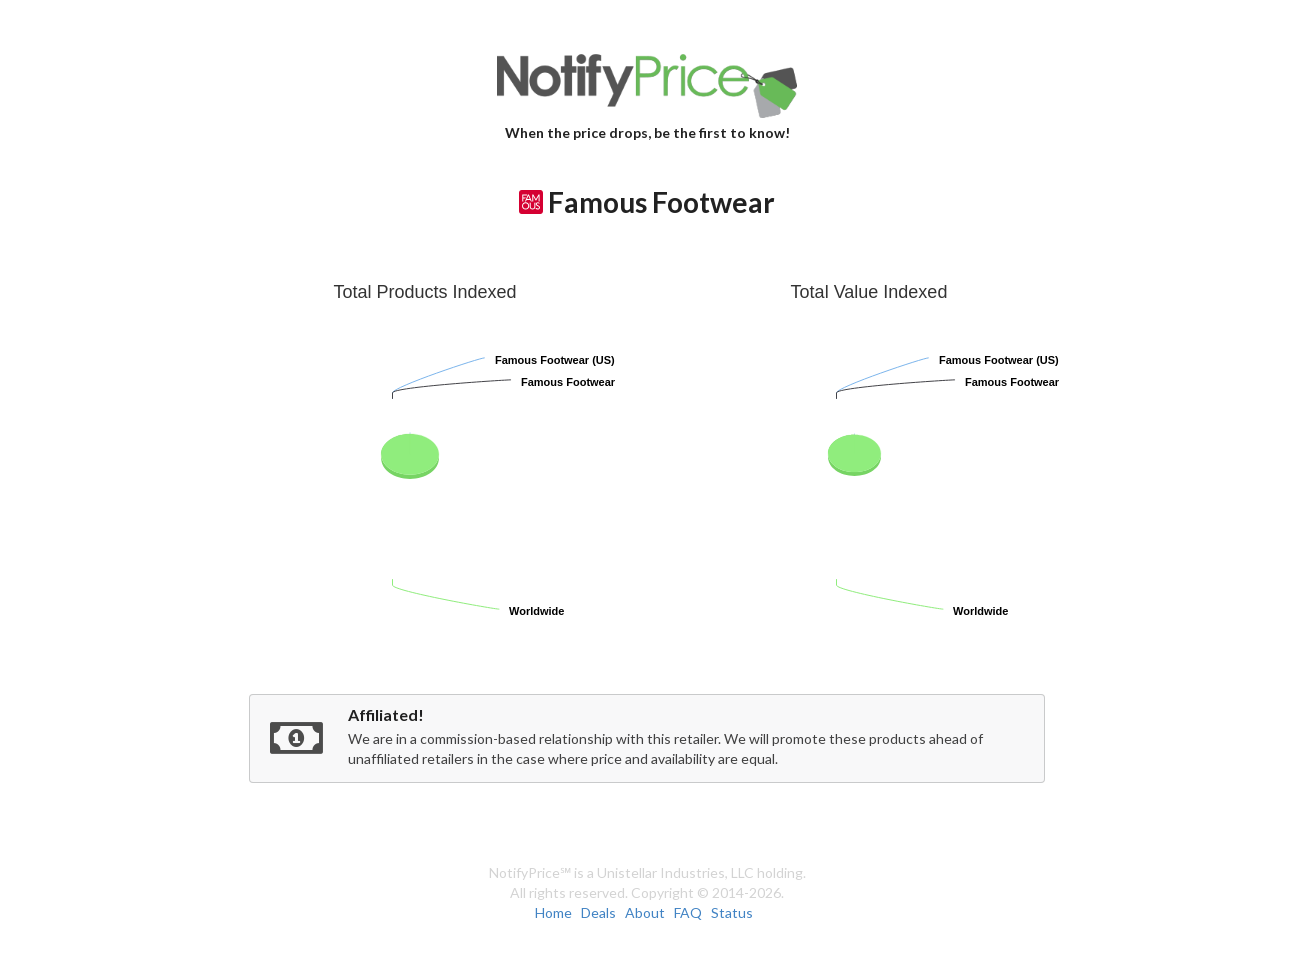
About (645, 912)
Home (553, 912)
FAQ (688, 912)
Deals (598, 912)
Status (732, 912)
